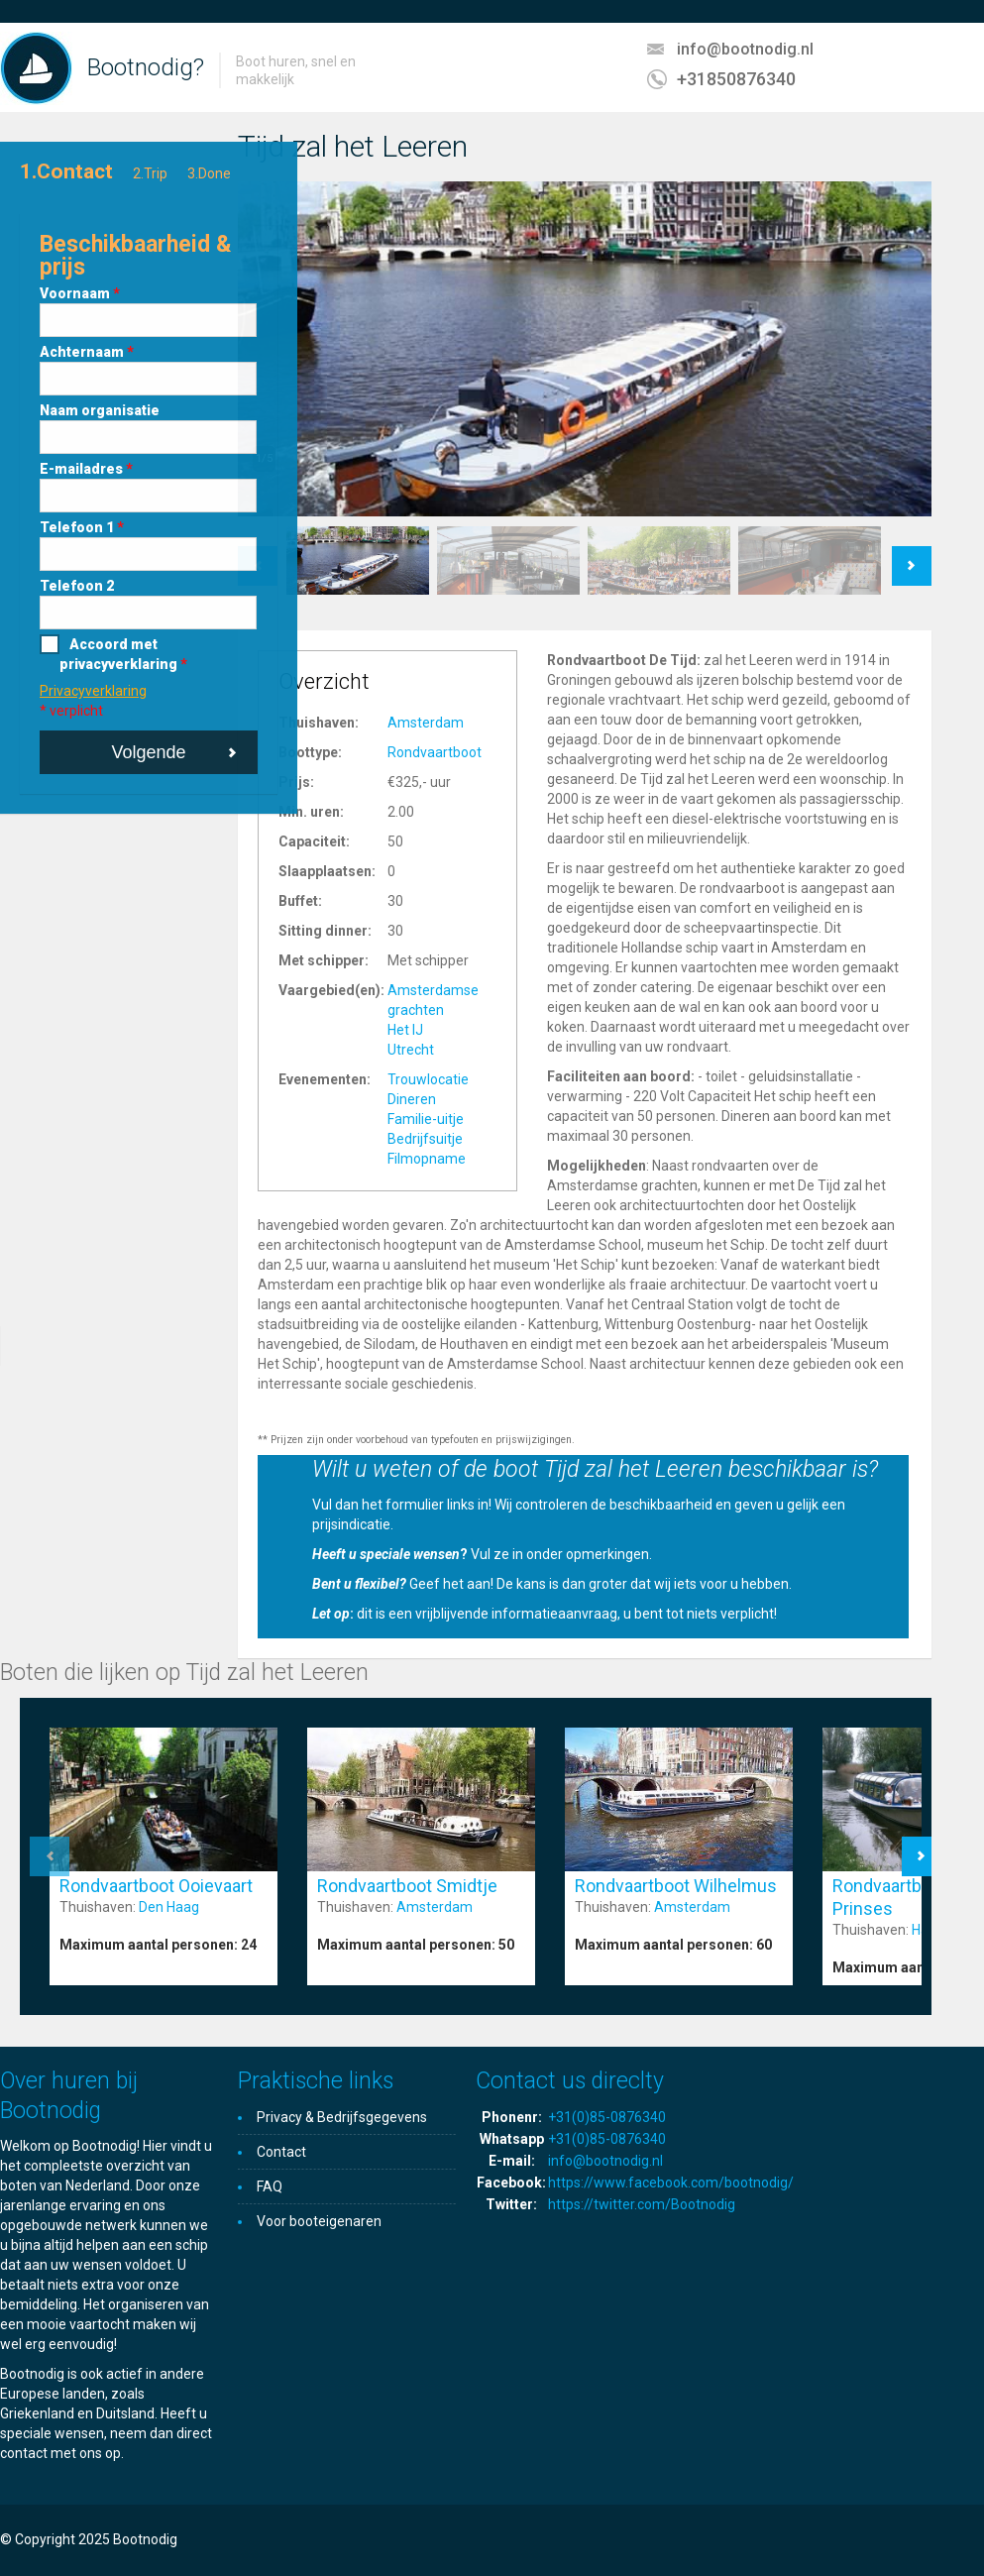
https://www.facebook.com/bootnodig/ (671, 2182)
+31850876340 (736, 78)
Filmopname (426, 1159)
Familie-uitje (425, 1119)
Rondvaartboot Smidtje (407, 1885)
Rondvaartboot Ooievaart (156, 1885)
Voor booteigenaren (319, 2221)
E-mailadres (86, 469)
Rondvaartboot (434, 752)
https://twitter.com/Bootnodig (641, 2204)
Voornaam (80, 293)
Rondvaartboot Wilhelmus (676, 1885)
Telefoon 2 (77, 586)
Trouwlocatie (428, 1079)
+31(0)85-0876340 (607, 2117)
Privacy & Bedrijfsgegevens (342, 2117)
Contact (281, 2152)
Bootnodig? (145, 67)
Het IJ (405, 1030)
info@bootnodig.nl (745, 49)
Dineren (411, 1099)
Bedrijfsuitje (425, 1139)
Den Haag (169, 1907)
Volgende (148, 752)
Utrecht (410, 1050)
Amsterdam (425, 722)
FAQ (269, 2186)
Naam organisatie (100, 410)
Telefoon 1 (82, 527)
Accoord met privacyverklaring (123, 654)
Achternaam (87, 352)
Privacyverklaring (93, 691)
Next (912, 556)
